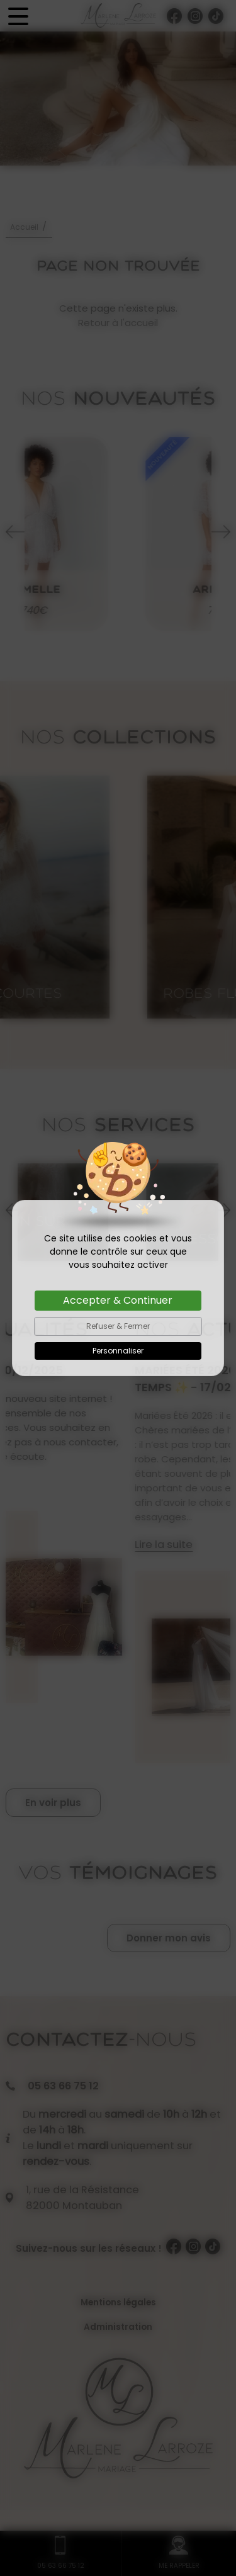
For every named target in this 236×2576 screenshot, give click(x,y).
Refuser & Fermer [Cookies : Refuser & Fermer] (118, 1326)
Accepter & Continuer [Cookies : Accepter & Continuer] (117, 1300)
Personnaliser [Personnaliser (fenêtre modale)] (118, 1350)
